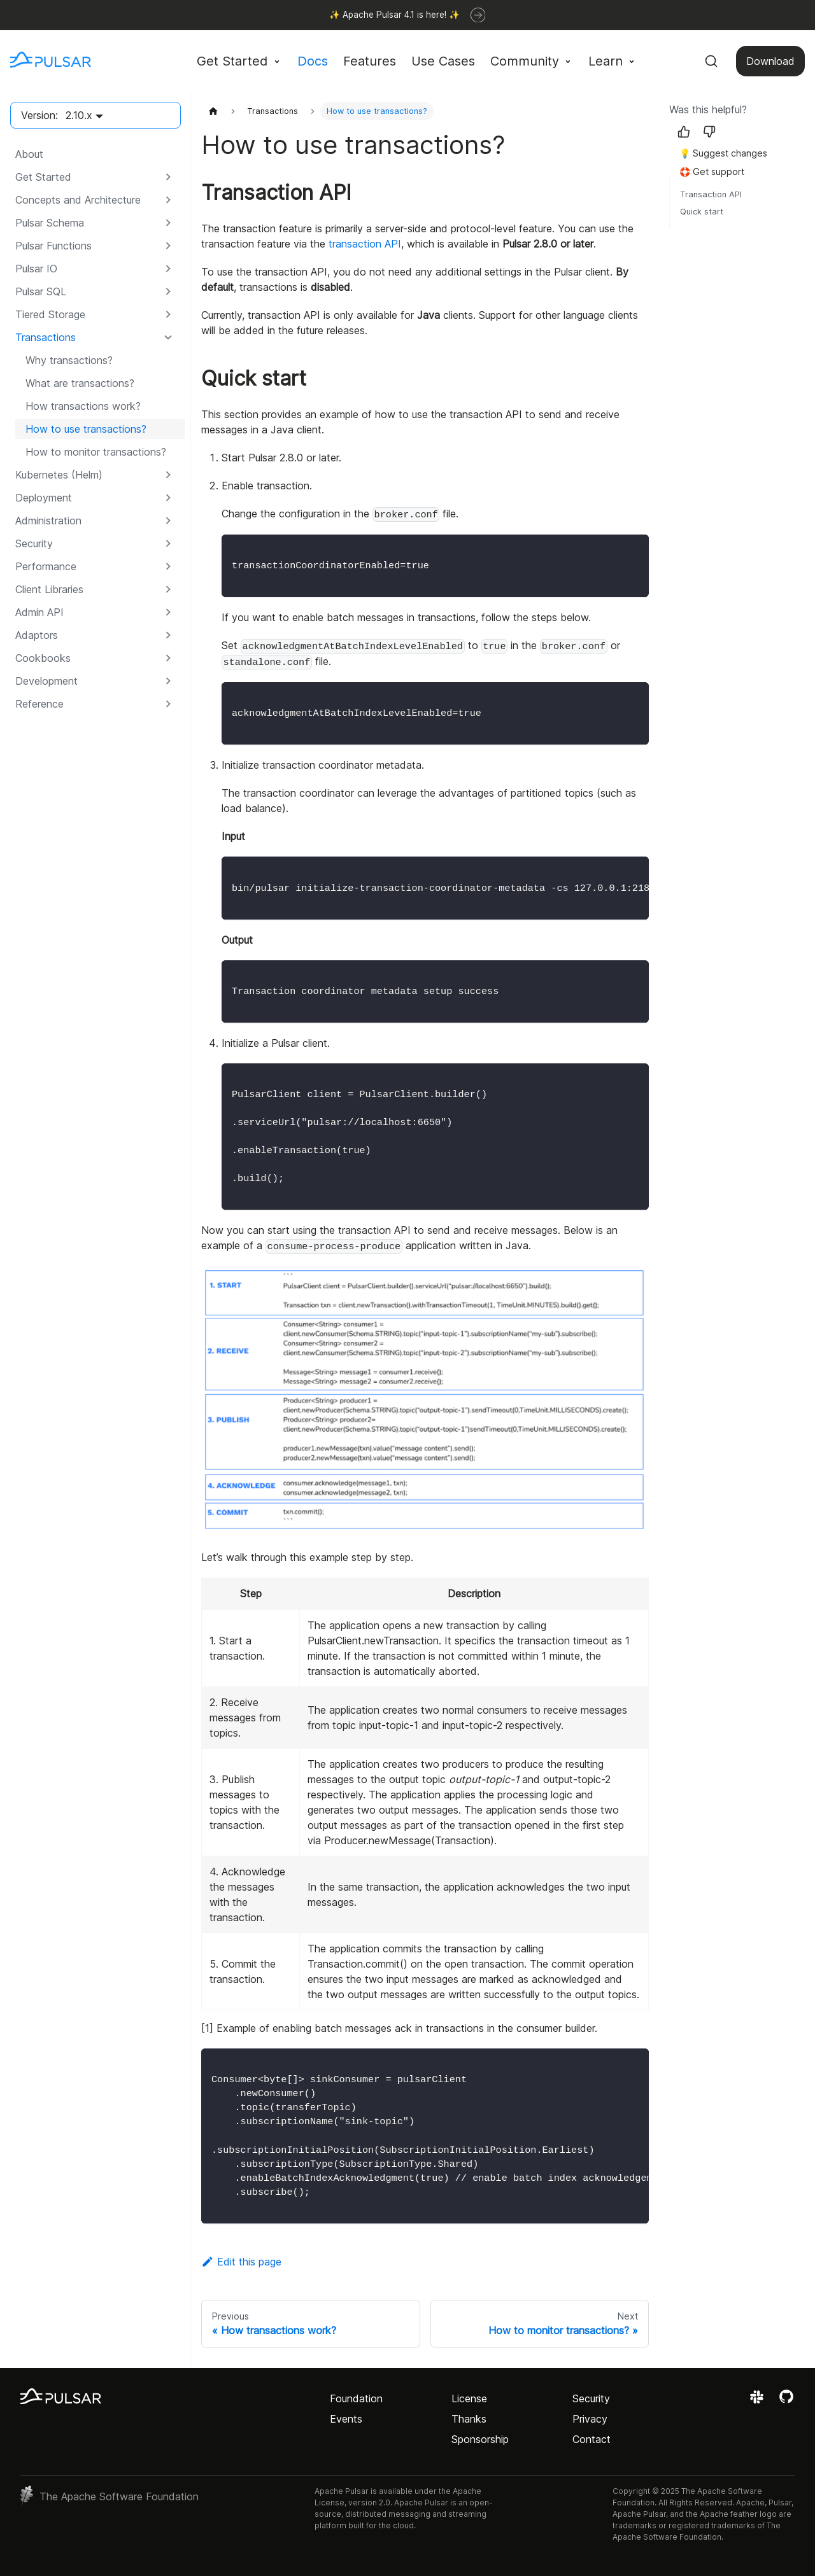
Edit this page (241, 2261)
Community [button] (524, 61)
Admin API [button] (39, 612)
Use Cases (443, 61)
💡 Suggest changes (723, 153)
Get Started (43, 177)
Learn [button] (605, 61)
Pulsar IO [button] (36, 268)
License (469, 2398)
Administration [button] (48, 520)
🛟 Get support (711, 171)
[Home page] (213, 111)
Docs (312, 61)
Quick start (701, 211)
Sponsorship (480, 2439)
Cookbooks (43, 658)
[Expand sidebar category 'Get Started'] (168, 177)
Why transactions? (69, 360)
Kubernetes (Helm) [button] (59, 474)
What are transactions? (79, 383)
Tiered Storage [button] (50, 314)
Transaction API (711, 194)
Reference (39, 703)
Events (346, 2418)
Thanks (468, 2418)
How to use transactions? (85, 429)
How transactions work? (83, 406)
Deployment (43, 497)
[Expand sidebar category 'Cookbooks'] (168, 658)
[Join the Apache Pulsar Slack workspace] (759, 2401)
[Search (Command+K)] (711, 61)
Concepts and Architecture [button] (78, 199)
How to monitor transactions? (95, 451)
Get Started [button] (232, 61)
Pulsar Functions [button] (53, 245)
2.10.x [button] (79, 115)
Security (591, 2398)
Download (770, 61)
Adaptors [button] (36, 635)
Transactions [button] (45, 337)
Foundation (356, 2398)
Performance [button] (45, 566)
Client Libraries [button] (49, 589)
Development (46, 681)
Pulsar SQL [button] (40, 291)
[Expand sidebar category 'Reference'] (168, 704)
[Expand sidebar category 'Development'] (168, 681)
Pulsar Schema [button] (49, 222)
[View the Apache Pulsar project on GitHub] (786, 2401)
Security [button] (34, 543)
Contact (591, 2439)
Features (369, 61)
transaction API (365, 243)
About (29, 154)
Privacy (589, 2418)
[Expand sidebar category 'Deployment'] (168, 497)
